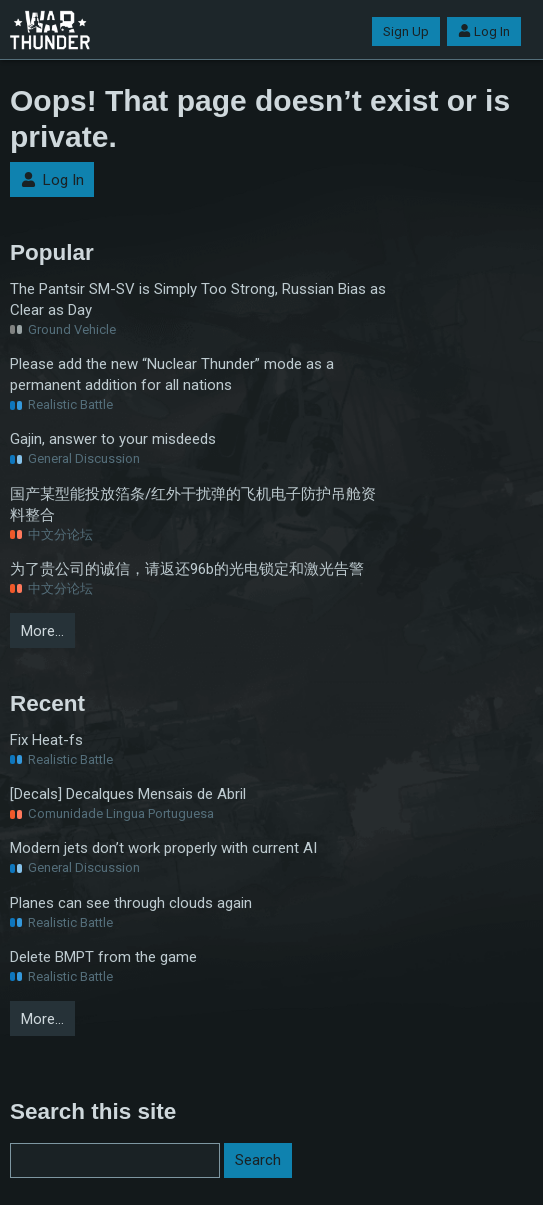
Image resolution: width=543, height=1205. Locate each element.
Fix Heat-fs (46, 740)
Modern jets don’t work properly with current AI (163, 848)
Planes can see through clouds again (131, 903)
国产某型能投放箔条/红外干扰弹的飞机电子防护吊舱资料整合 (193, 504)
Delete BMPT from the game (103, 957)
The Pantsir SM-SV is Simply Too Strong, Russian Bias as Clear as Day (198, 299)
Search (258, 1160)
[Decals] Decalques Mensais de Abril (128, 794)
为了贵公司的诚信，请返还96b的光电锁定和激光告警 (187, 569)
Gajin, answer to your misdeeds (113, 439)
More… (42, 631)
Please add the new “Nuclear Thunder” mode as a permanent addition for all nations (172, 374)
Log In (484, 31)
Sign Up (406, 31)
